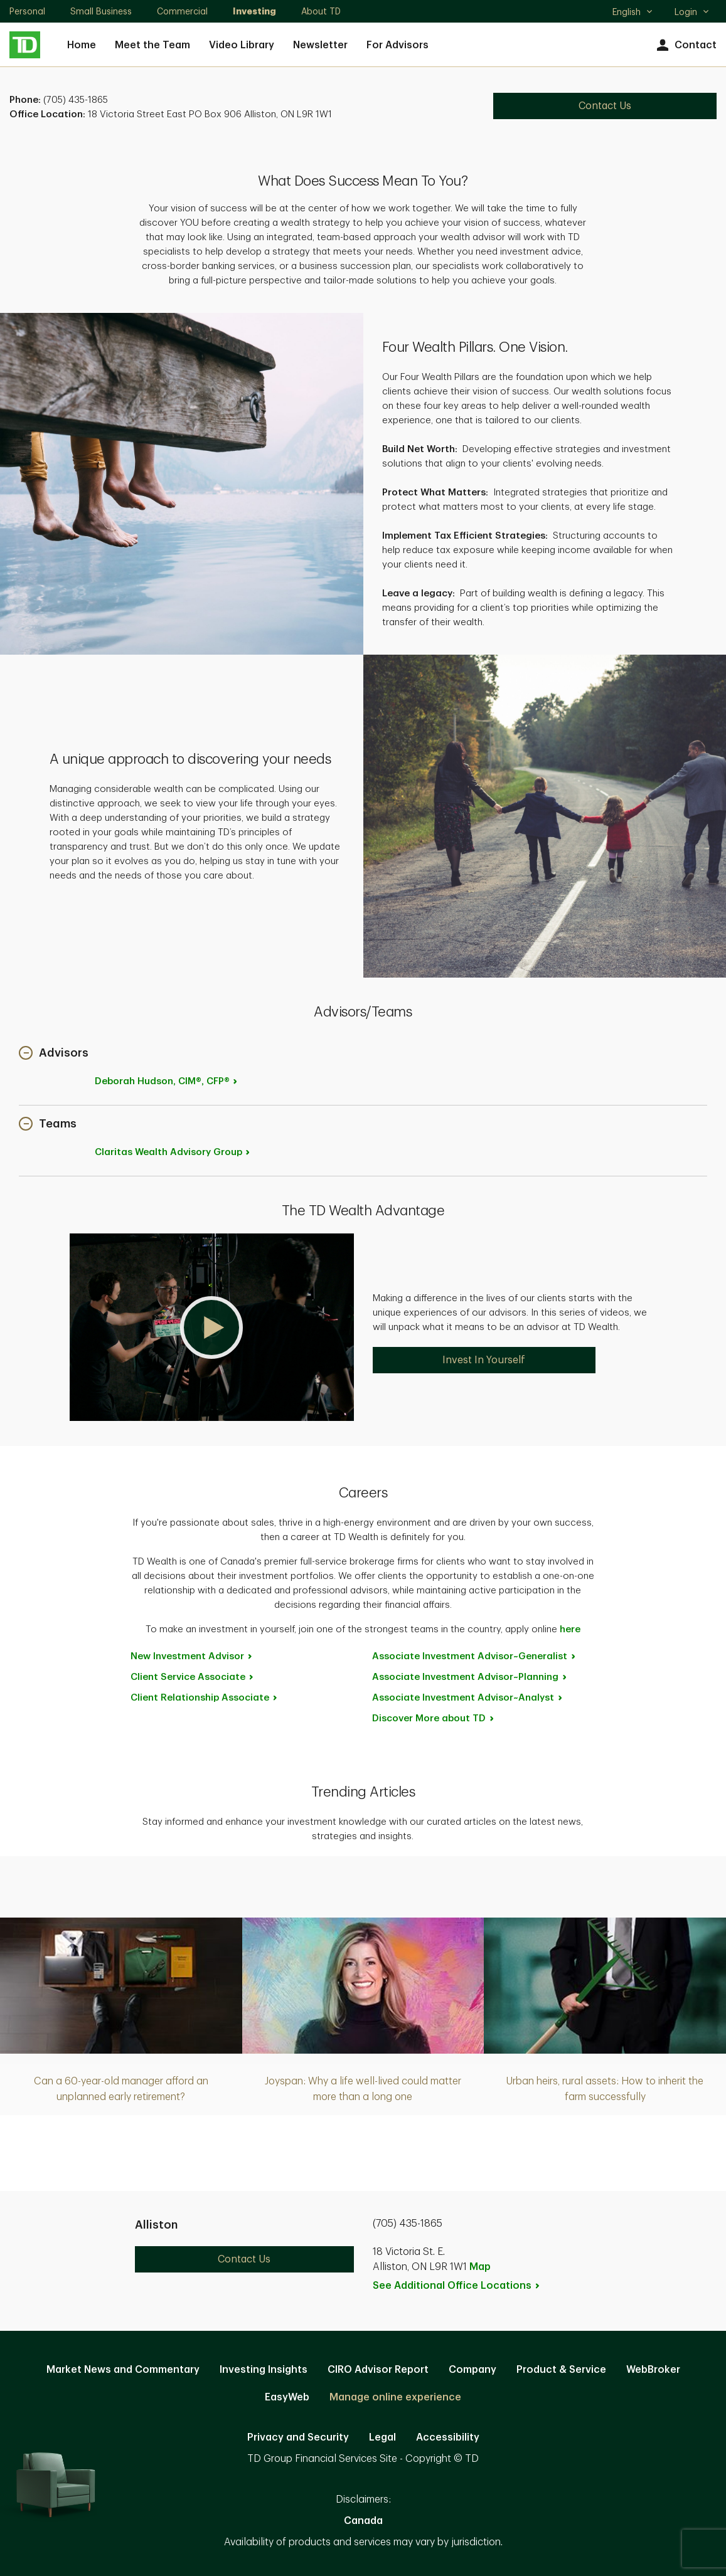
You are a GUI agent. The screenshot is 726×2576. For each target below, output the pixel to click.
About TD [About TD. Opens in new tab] (321, 11)
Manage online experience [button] (395, 2397)
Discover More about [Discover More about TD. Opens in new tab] (433, 1718)
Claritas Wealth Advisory (173, 1152)
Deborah (167, 1081)
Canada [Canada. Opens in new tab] (363, 2521)
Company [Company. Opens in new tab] (472, 2370)
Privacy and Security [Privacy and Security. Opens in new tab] (298, 2437)
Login (692, 12)
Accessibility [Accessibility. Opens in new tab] (447, 2437)
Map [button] (480, 2267)
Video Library (241, 45)
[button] (53, 1054)
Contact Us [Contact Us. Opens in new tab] (605, 106)
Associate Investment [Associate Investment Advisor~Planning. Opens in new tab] (470, 1677)
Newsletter (320, 45)
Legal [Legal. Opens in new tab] (382, 2437)
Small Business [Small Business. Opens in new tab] (101, 11)
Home (81, 45)
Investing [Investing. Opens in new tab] (254, 11)
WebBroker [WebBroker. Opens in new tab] (653, 2370)
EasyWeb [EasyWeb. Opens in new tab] (287, 2397)
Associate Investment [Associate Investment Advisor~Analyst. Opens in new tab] (467, 1697)
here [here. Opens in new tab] (570, 1629)
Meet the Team (152, 45)
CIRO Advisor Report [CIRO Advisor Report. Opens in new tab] (378, 2370)
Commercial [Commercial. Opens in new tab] (182, 11)
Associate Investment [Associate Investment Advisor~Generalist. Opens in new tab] (474, 1656)
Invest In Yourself (483, 1360)
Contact (685, 45)
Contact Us (244, 2259)
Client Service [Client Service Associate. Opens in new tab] (193, 1677)
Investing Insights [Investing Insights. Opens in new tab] (263, 2370)
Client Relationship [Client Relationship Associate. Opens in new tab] (205, 1697)
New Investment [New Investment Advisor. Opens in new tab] (192, 1656)
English (632, 13)
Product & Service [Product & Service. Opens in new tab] (561, 2370)
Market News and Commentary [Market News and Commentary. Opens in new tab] (123, 2370)
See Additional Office (457, 2286)
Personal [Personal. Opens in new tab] (27, 11)
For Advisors (397, 45)
